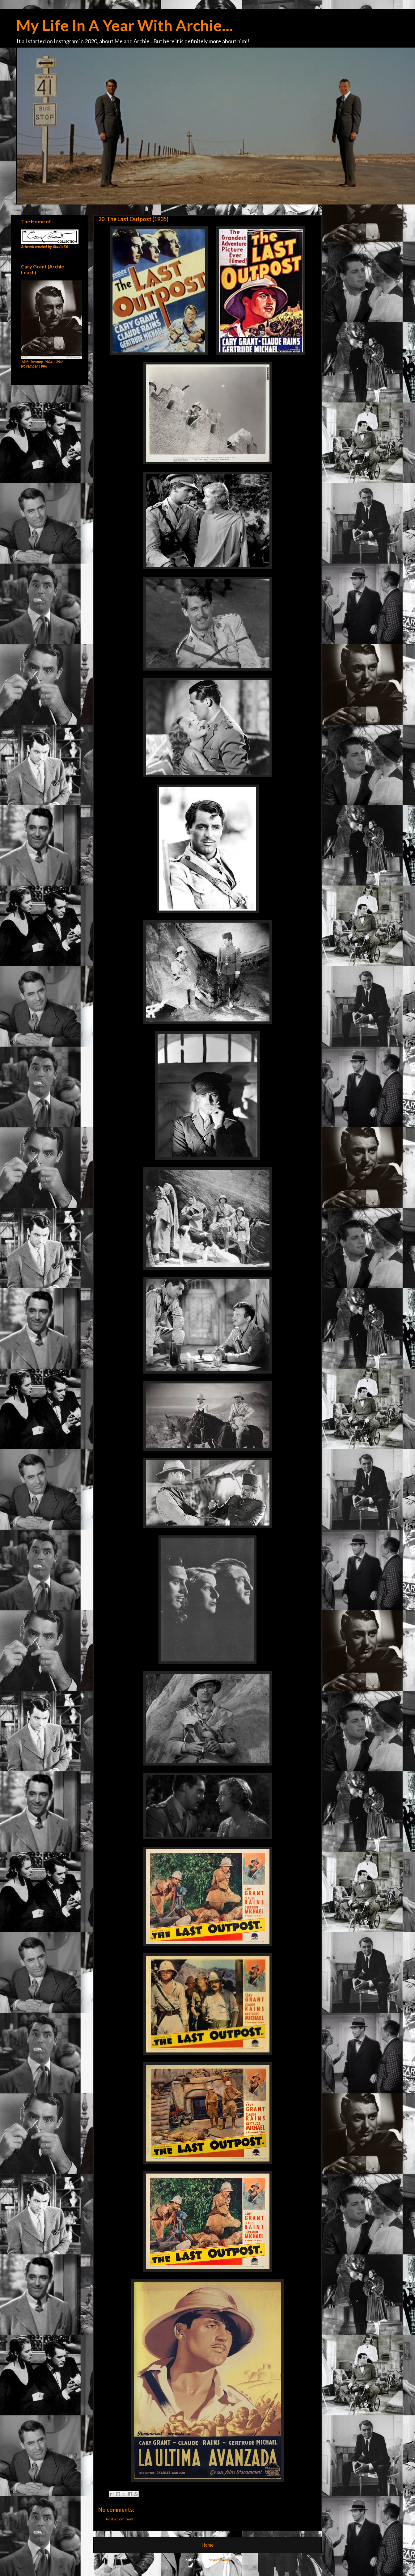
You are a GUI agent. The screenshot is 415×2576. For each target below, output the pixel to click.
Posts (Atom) (218, 2559)
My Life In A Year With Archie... (124, 25)
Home (208, 2545)
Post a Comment (119, 2519)
